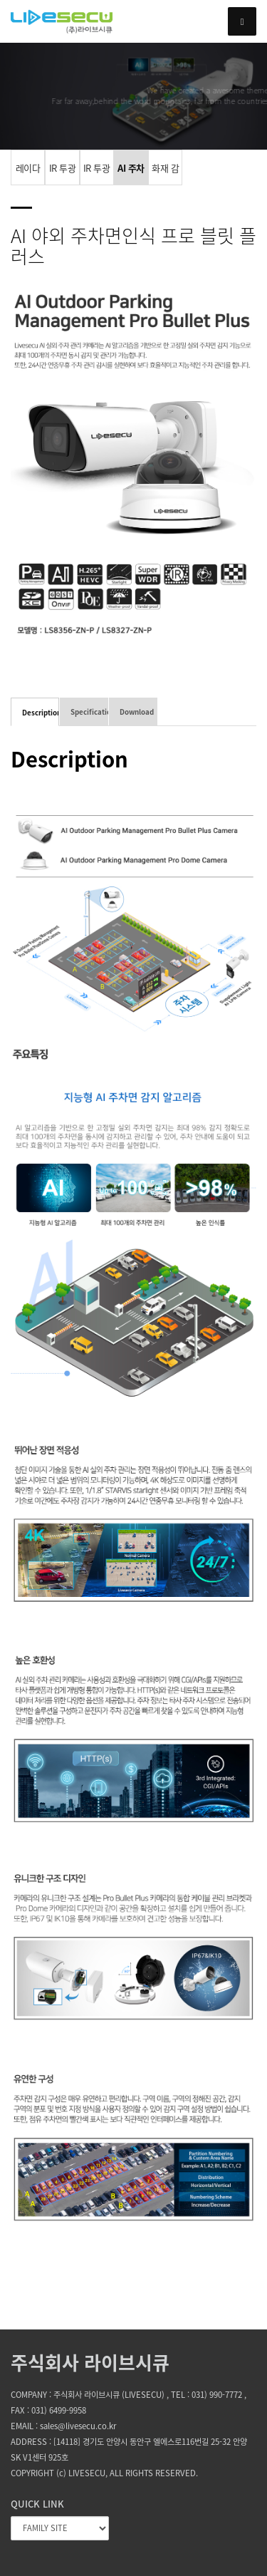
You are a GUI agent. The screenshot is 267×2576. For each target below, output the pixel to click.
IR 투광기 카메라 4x (61, 173)
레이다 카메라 (28, 173)
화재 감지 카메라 (165, 173)
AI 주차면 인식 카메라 (131, 173)
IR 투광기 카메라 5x (96, 173)
